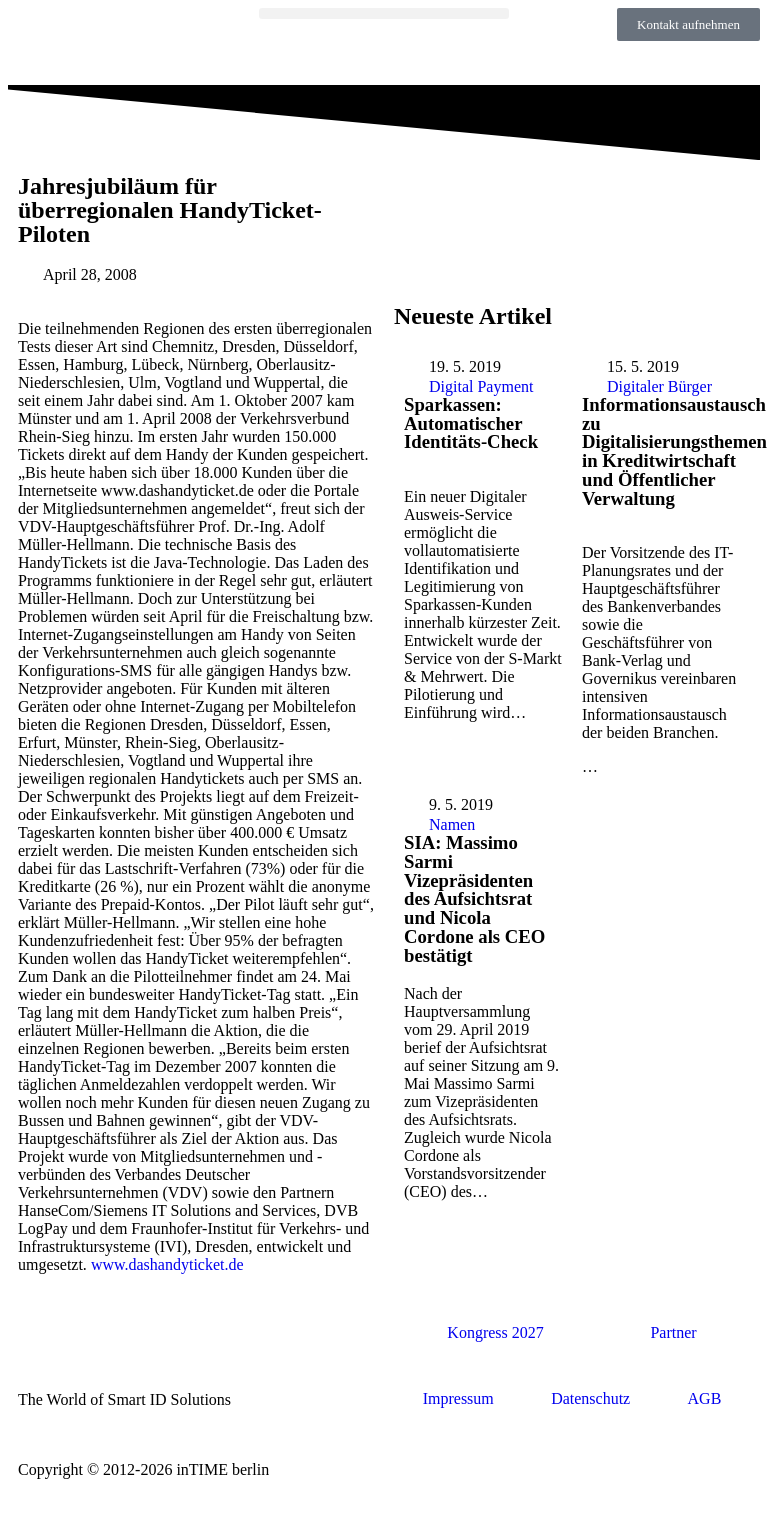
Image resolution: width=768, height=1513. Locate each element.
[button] (384, 13)
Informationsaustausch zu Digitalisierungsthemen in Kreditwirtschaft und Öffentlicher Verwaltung (674, 451)
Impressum (458, 1398)
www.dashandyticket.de (167, 1264)
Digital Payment (481, 386)
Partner (673, 1332)
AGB (705, 1398)
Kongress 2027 (495, 1332)
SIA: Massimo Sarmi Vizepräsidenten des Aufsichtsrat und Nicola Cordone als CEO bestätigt (474, 898)
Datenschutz (590, 1398)
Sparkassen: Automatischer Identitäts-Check (471, 423)
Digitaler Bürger (659, 386)
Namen (452, 824)
